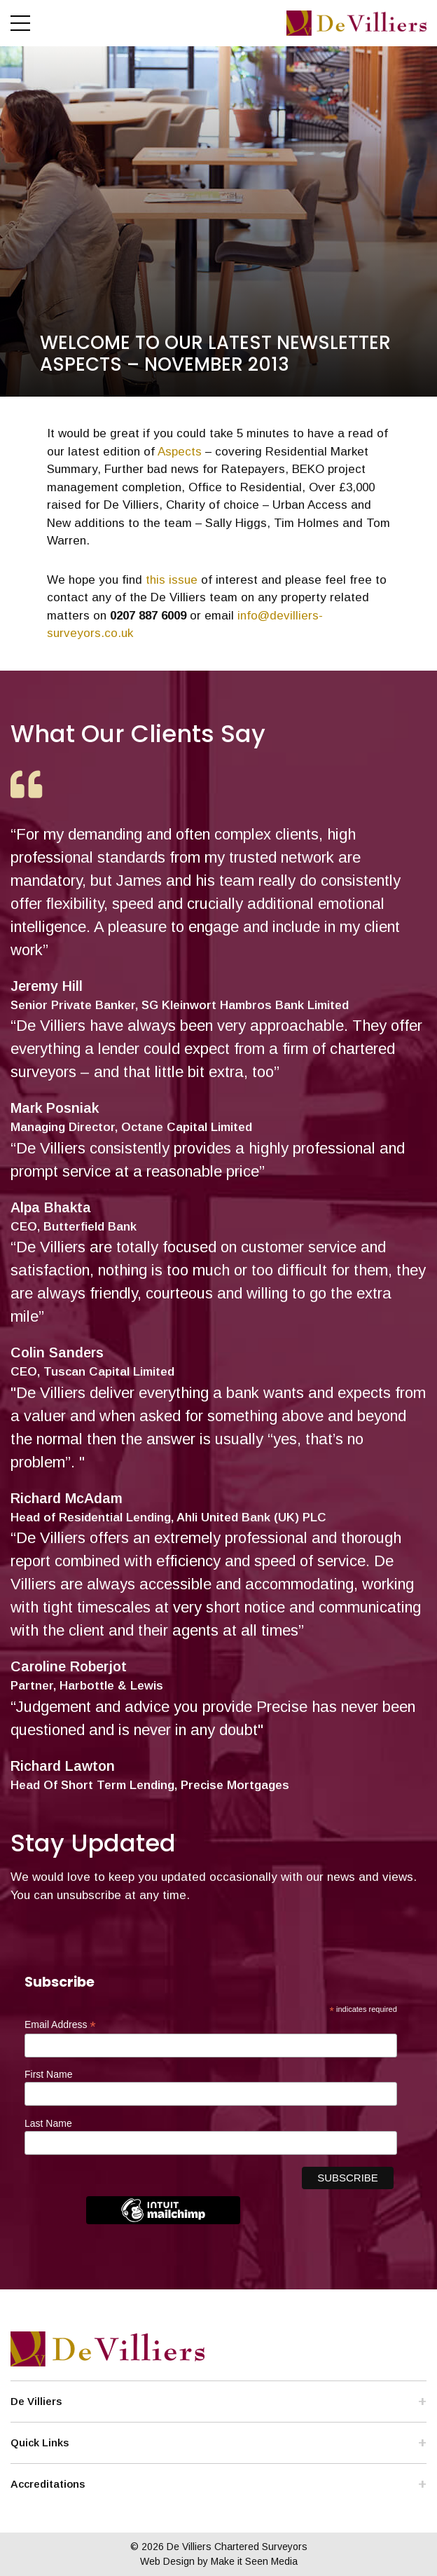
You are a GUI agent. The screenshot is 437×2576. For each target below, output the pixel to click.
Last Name (48, 2123)
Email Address (60, 2025)
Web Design (167, 2561)
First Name (48, 2074)
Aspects (180, 451)
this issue (171, 580)
